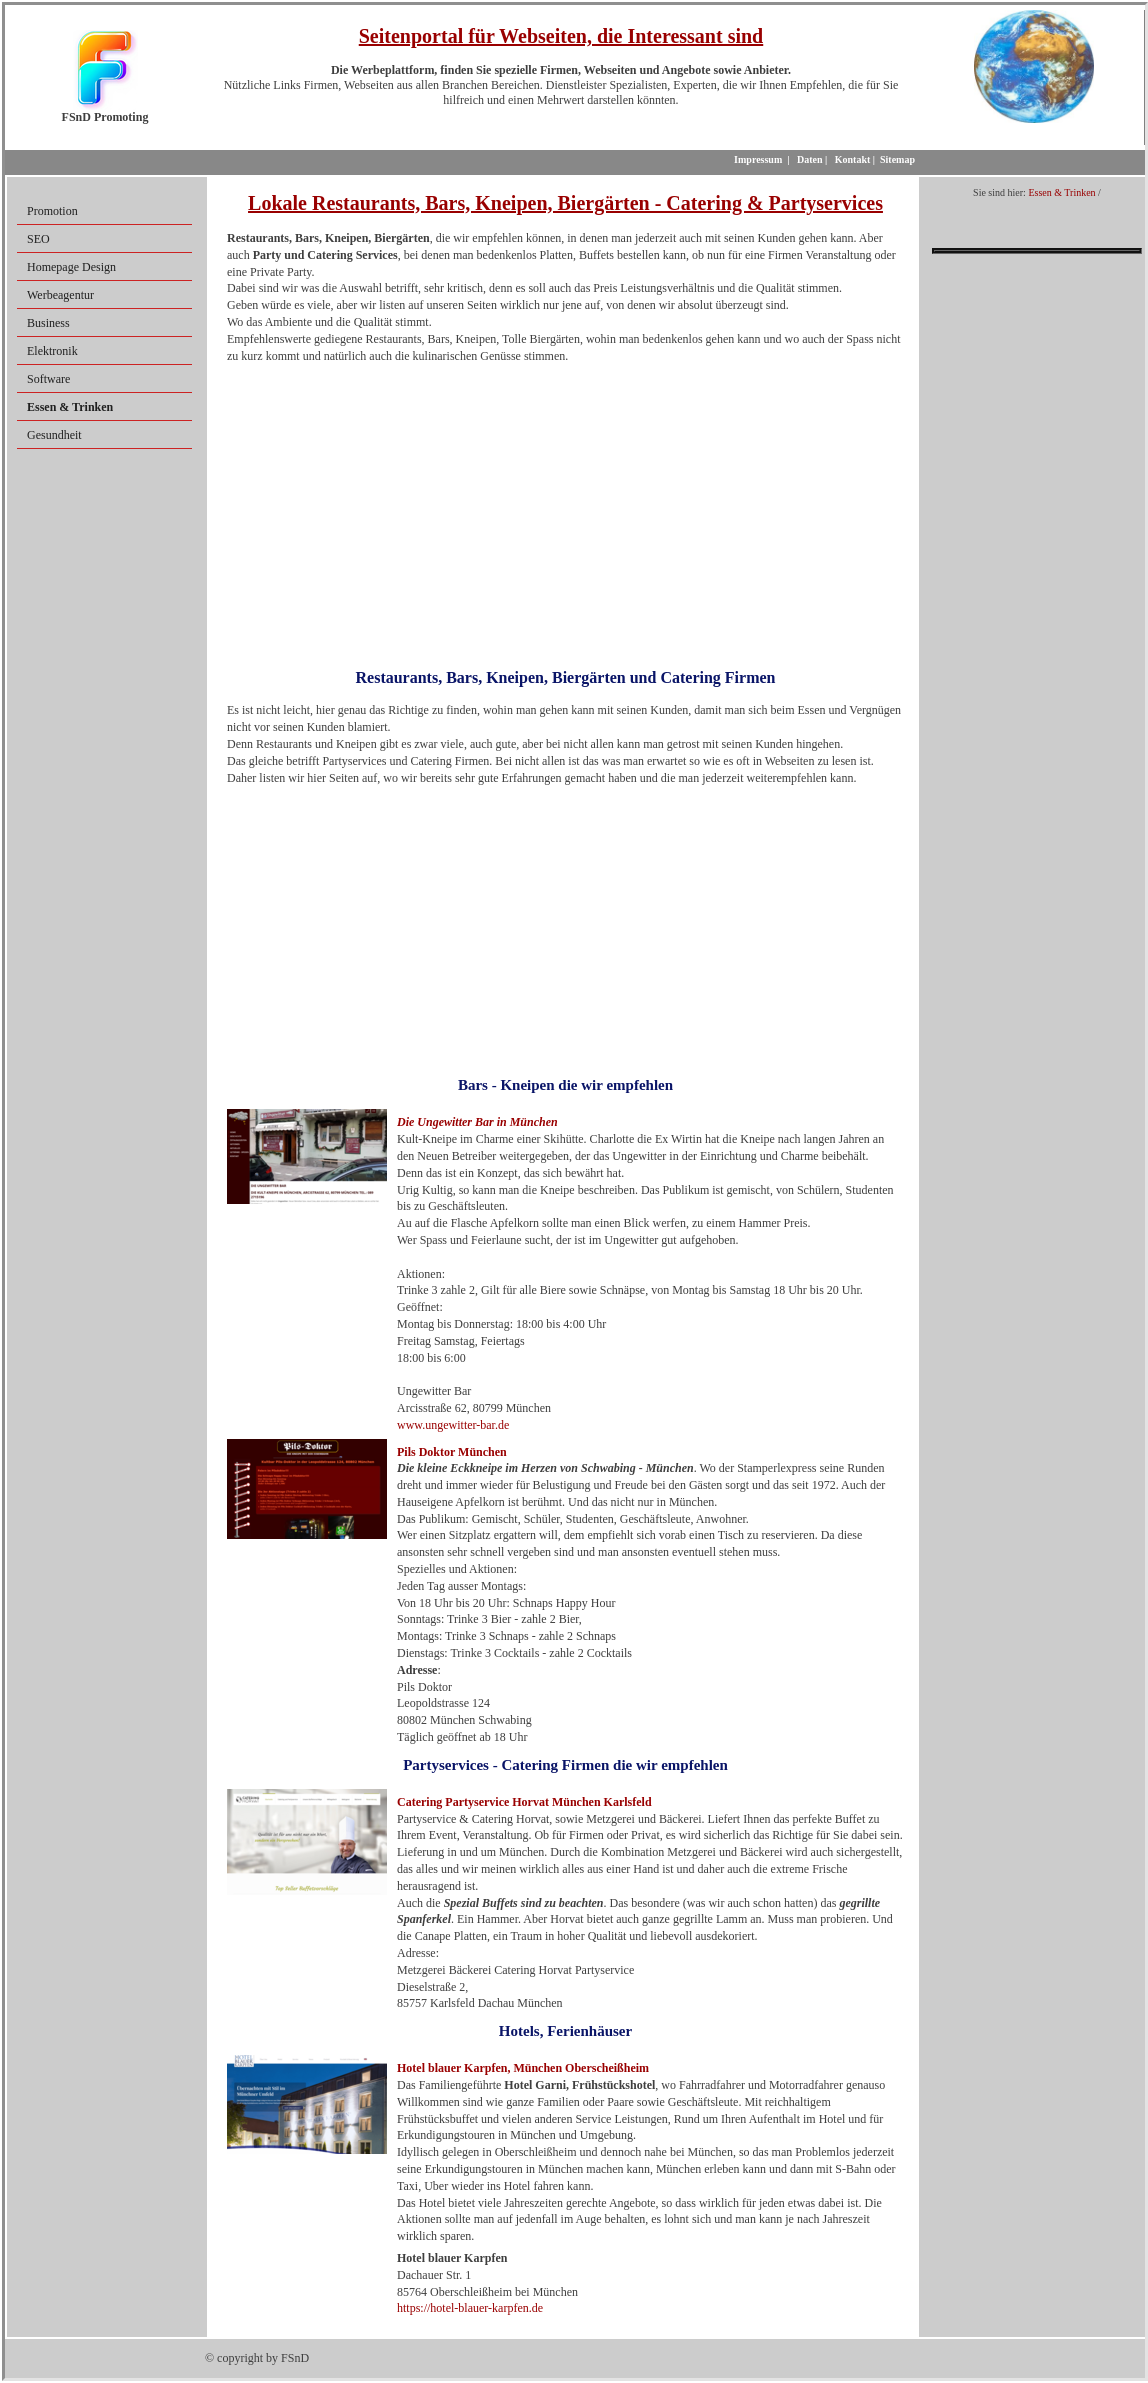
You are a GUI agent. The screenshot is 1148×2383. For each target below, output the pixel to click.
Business (48, 323)
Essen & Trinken (1061, 192)
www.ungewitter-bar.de (453, 1425)
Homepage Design (71, 267)
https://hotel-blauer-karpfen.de (470, 2308)
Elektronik (52, 351)
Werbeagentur (60, 295)
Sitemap (897, 159)
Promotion (52, 211)
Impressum (758, 159)
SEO (38, 239)
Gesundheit (54, 435)
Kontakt (853, 159)
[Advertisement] (565, 509)
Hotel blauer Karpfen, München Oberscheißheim (523, 2068)
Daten (810, 159)
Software (48, 379)
